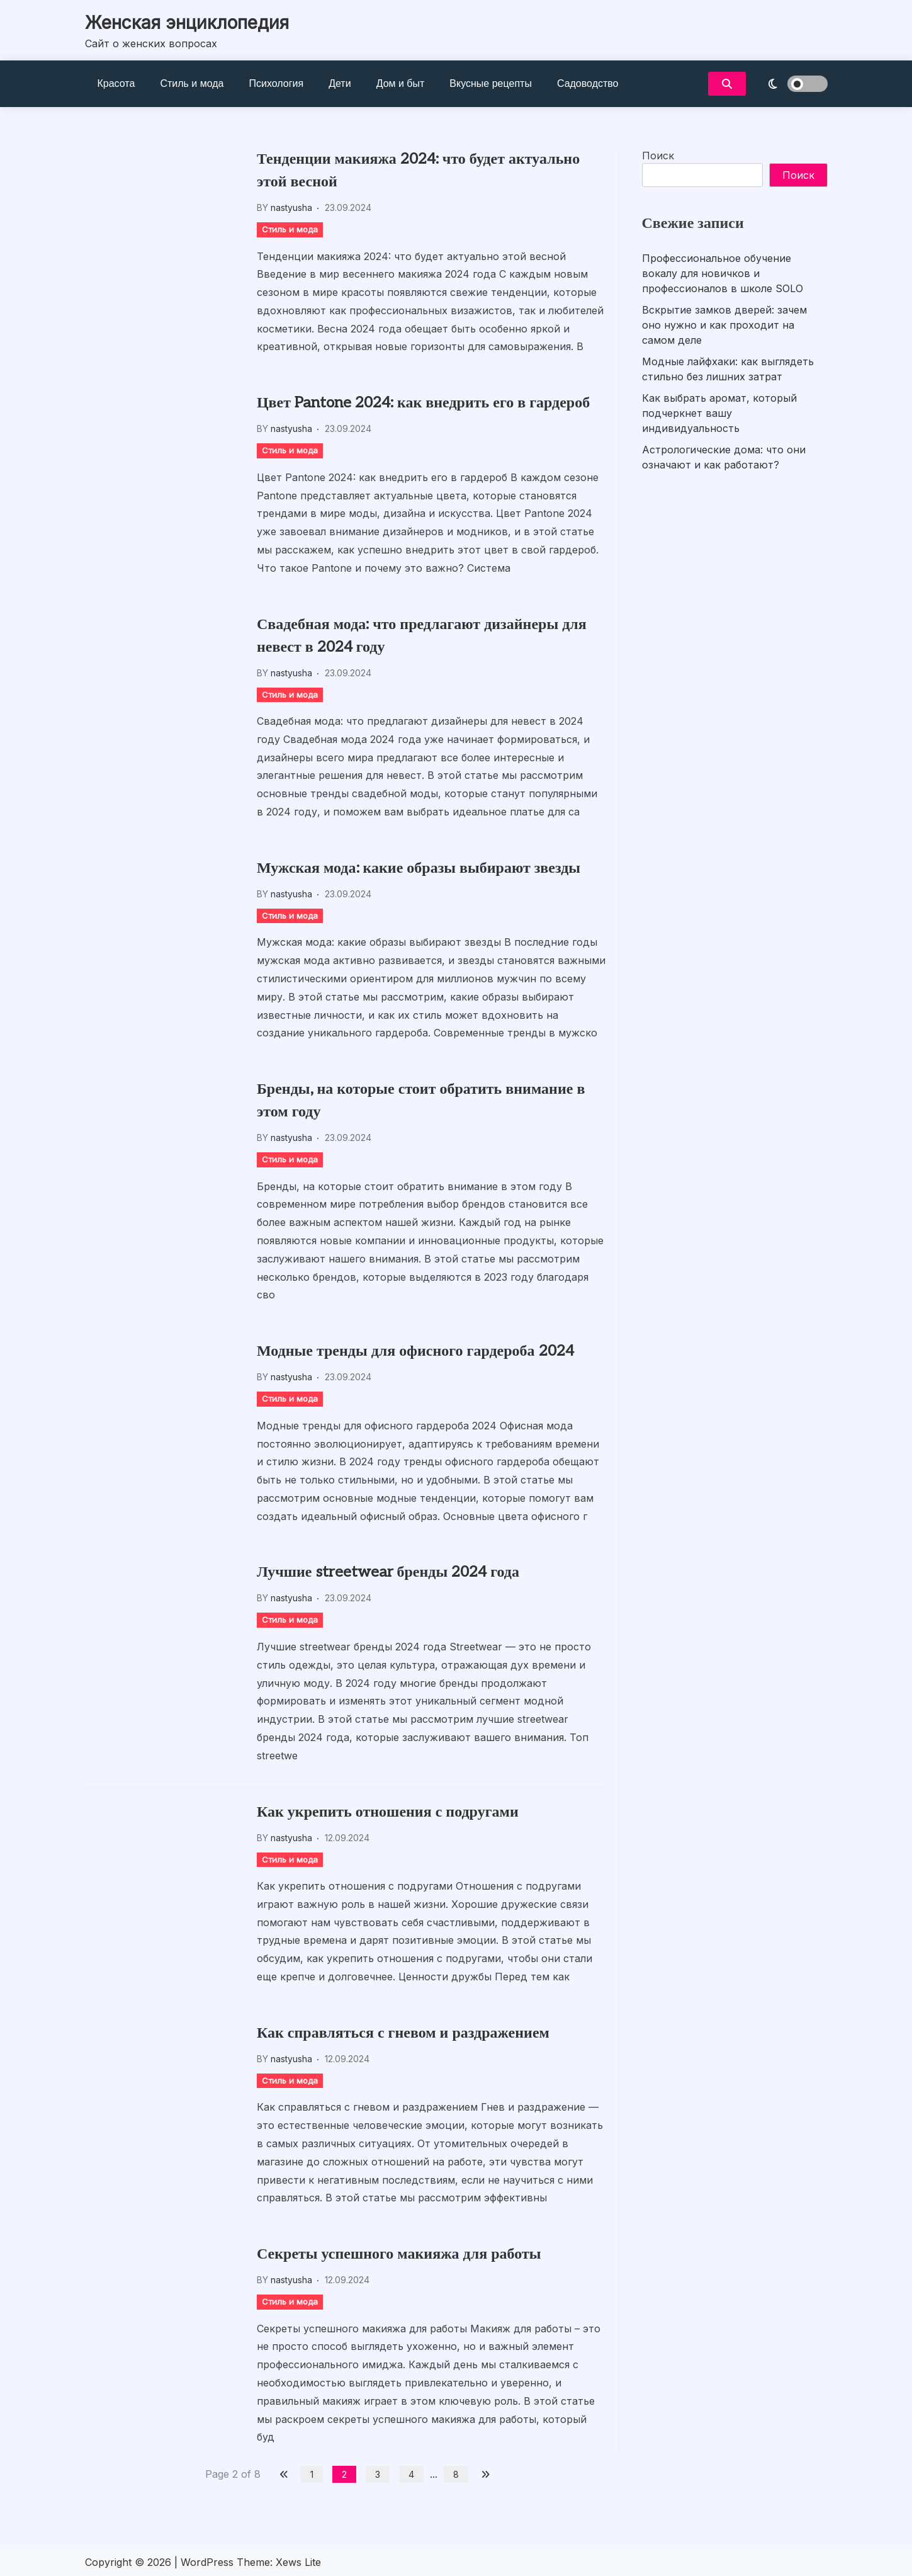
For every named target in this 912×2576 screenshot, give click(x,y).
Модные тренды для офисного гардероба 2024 (415, 1351)
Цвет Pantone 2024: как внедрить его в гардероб (423, 403)
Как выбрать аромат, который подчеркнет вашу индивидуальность (719, 413)
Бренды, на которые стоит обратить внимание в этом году (421, 1100)
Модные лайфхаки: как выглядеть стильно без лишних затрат (728, 369)
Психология (276, 83)
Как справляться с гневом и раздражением (403, 2033)
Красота (116, 83)
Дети (340, 83)
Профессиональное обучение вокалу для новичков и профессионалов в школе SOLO (722, 273)
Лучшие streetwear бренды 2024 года (388, 1572)
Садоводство (588, 83)
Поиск (658, 155)
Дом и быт (400, 83)
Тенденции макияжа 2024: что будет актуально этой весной (418, 170)
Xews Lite (298, 2562)
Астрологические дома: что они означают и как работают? (724, 457)
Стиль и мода (191, 83)
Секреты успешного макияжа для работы (399, 2254)
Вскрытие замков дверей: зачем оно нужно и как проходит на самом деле (724, 325)
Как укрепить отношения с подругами (388, 1812)
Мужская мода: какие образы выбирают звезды (418, 868)
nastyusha (291, 207)
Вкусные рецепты (490, 83)
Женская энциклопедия (187, 22)
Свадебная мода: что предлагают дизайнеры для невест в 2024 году (422, 635)
